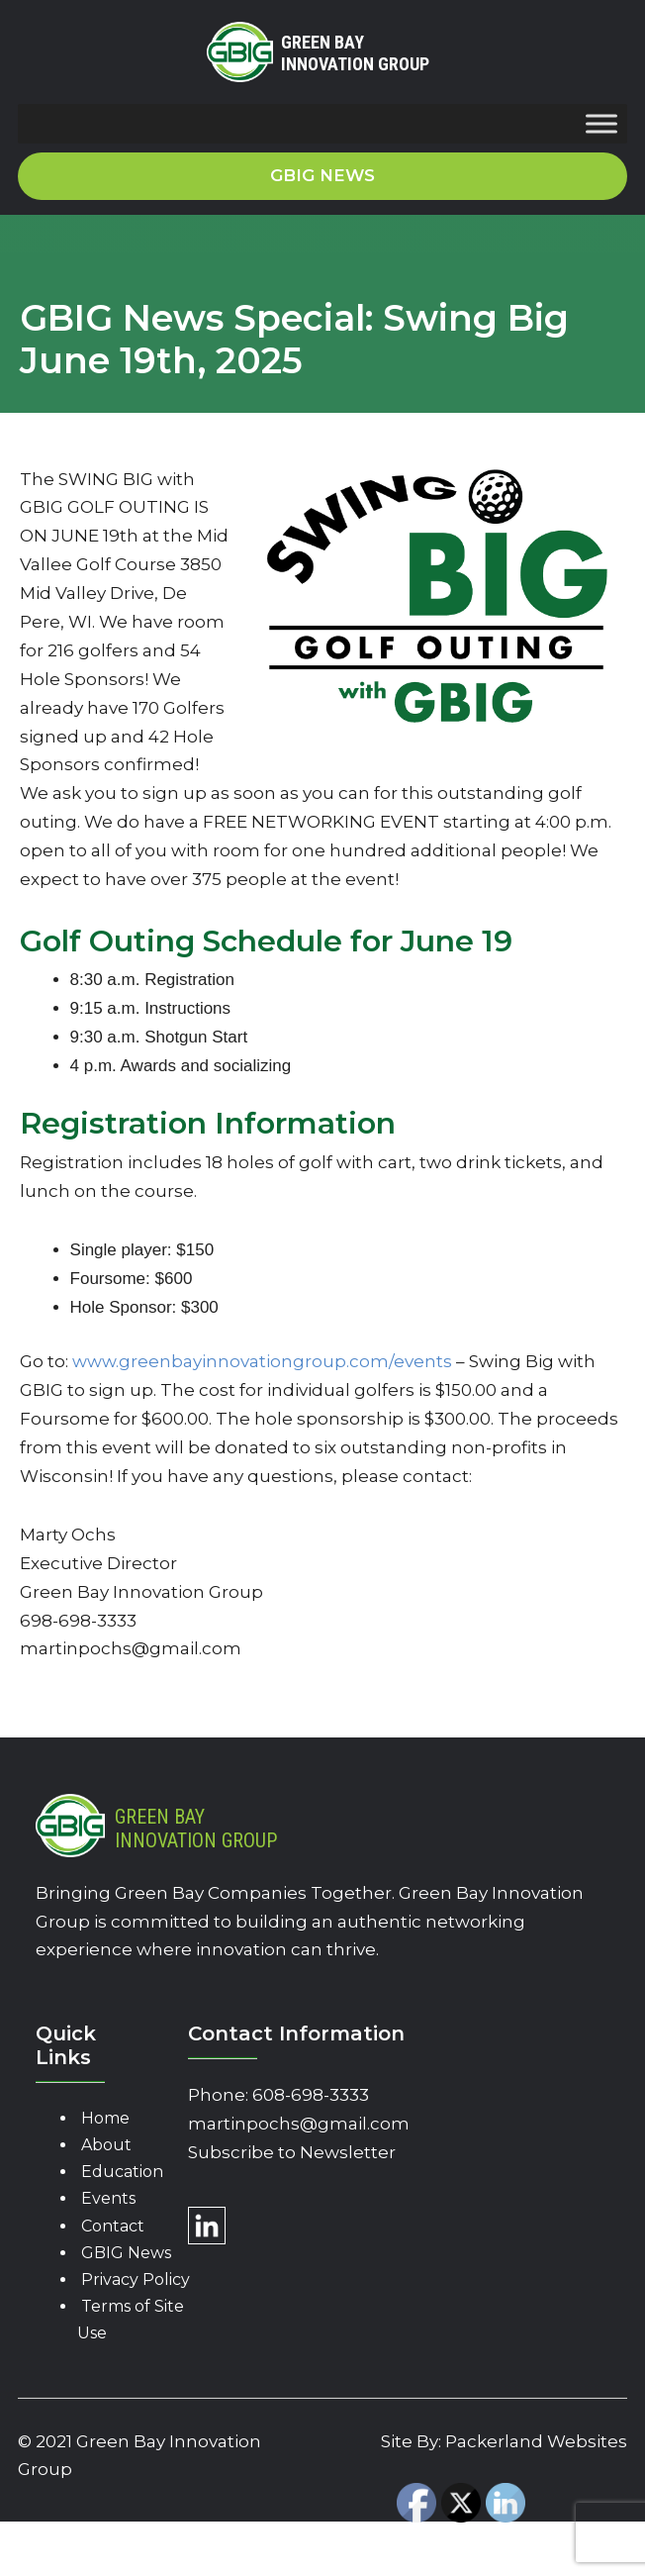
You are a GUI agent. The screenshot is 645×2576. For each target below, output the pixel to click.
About (106, 2144)
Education (122, 2171)
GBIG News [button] (322, 175)
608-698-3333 (310, 2095)
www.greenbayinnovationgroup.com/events (262, 1361)
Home (105, 2118)
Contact (112, 2226)
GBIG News (126, 2252)
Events (108, 2198)
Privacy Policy (135, 2279)
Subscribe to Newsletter (292, 2152)
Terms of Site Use (130, 2319)
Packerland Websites (536, 2441)
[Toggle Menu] (601, 124)
